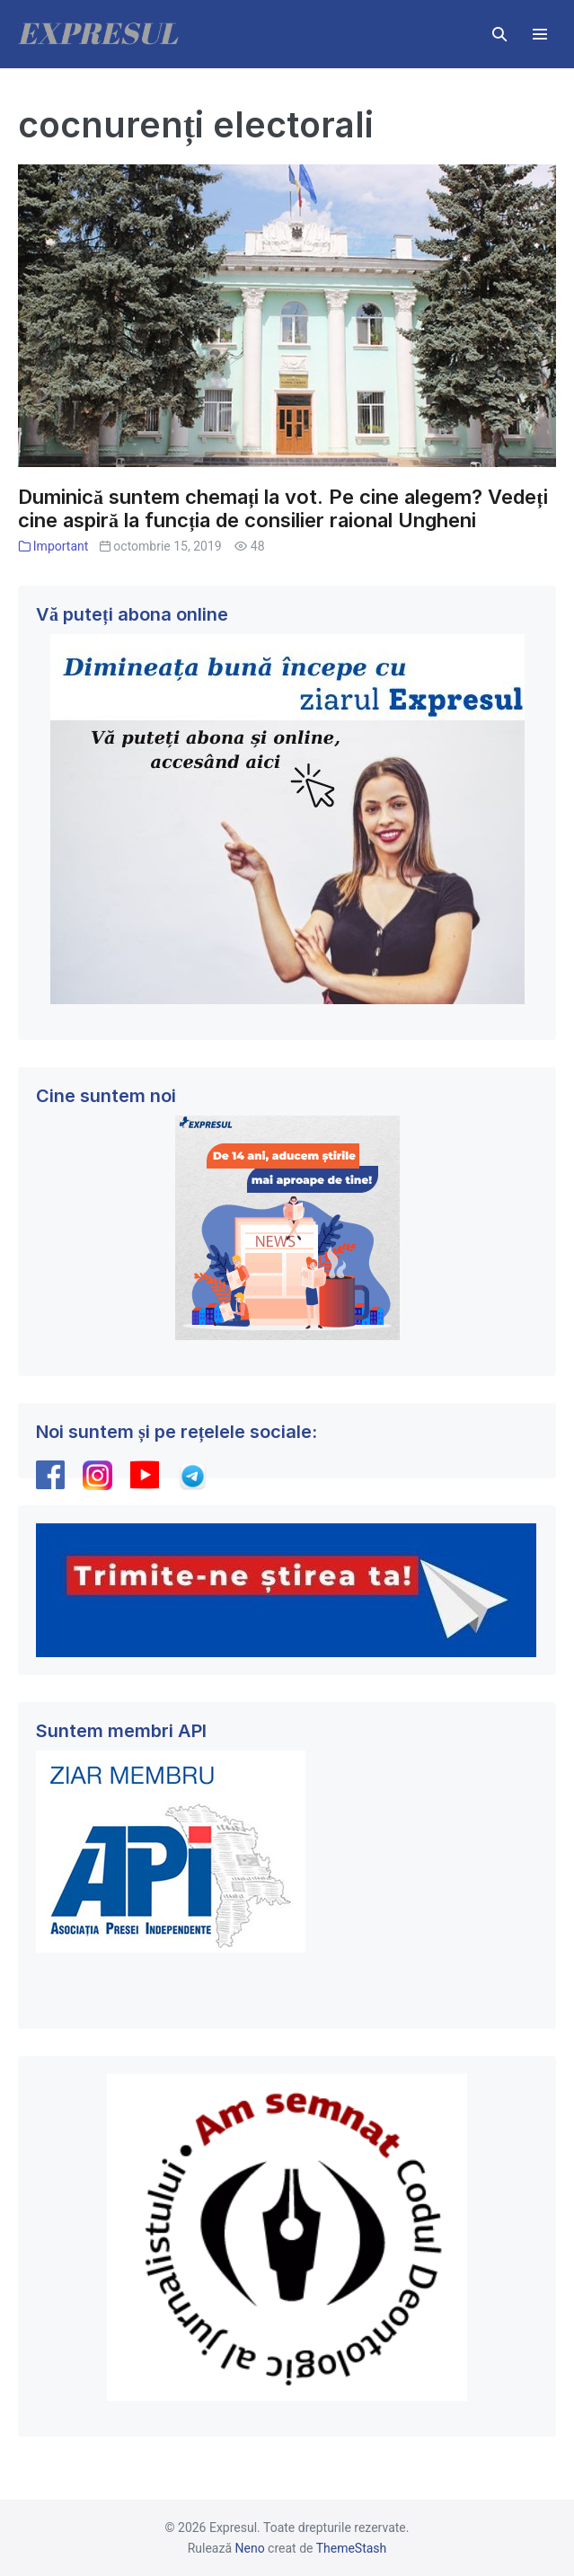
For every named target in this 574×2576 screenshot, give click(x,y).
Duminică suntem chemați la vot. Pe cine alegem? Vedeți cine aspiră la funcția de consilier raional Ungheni (283, 509)
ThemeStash (351, 2548)
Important (61, 546)
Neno (250, 2548)
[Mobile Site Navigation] (540, 34)
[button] (499, 34)
